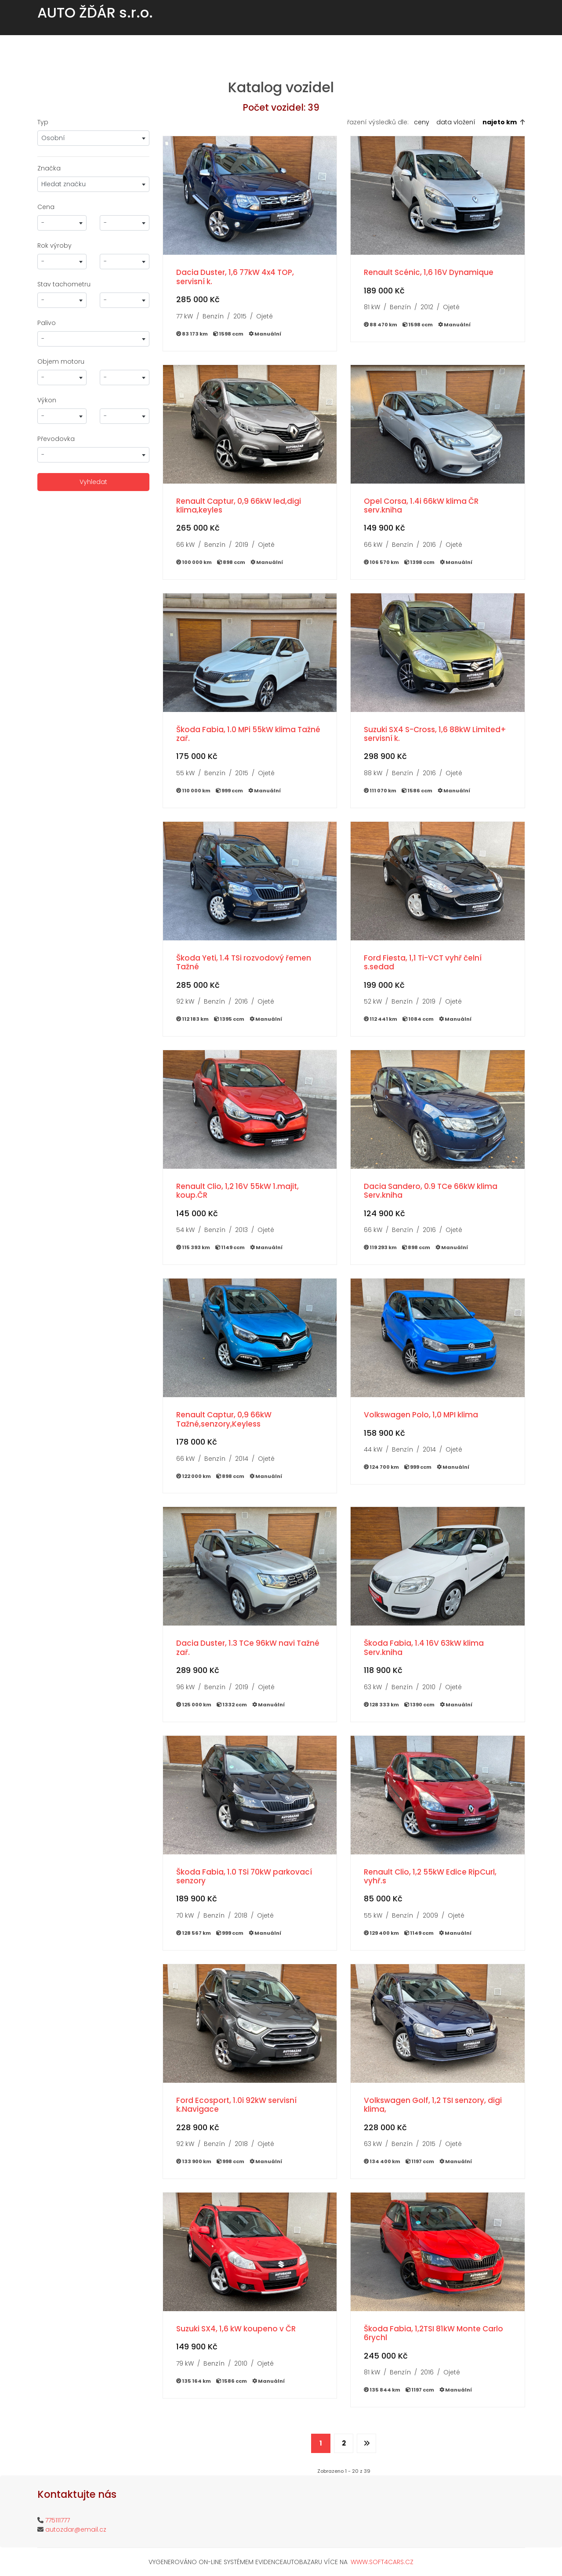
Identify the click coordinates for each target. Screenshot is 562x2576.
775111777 (57, 2520)
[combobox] (93, 138)
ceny (421, 122)
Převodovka (56, 438)
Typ (42, 122)
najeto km (499, 122)
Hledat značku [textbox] (63, 184)
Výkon (46, 400)
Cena (45, 206)
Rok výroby (54, 245)
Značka (49, 168)
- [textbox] (42, 222)
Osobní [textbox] (53, 138)
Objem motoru (60, 361)
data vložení (455, 122)
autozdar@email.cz (75, 2529)
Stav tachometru (64, 284)
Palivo (46, 322)
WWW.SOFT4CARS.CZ (382, 2562)
